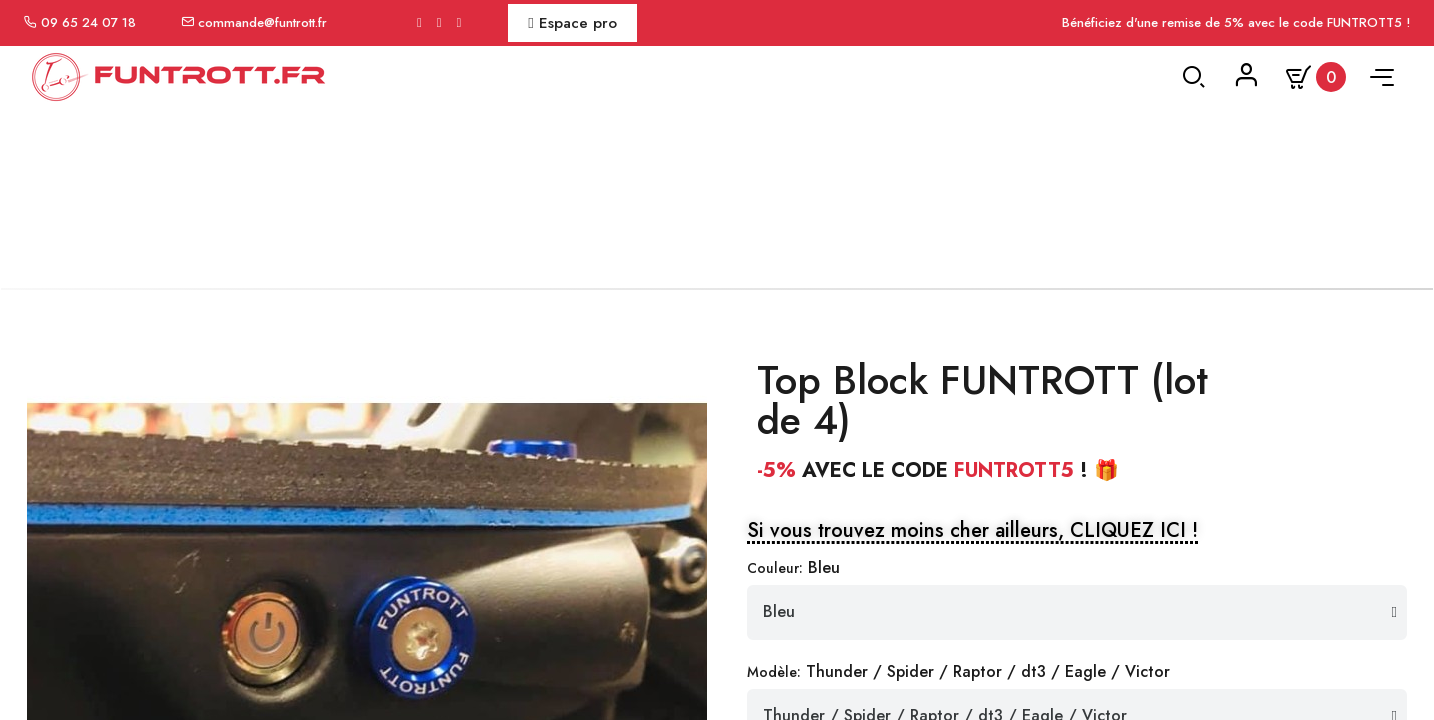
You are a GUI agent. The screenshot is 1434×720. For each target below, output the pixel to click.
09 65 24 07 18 (88, 22)
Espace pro (572, 23)
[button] (972, 550)
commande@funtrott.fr (262, 22)
